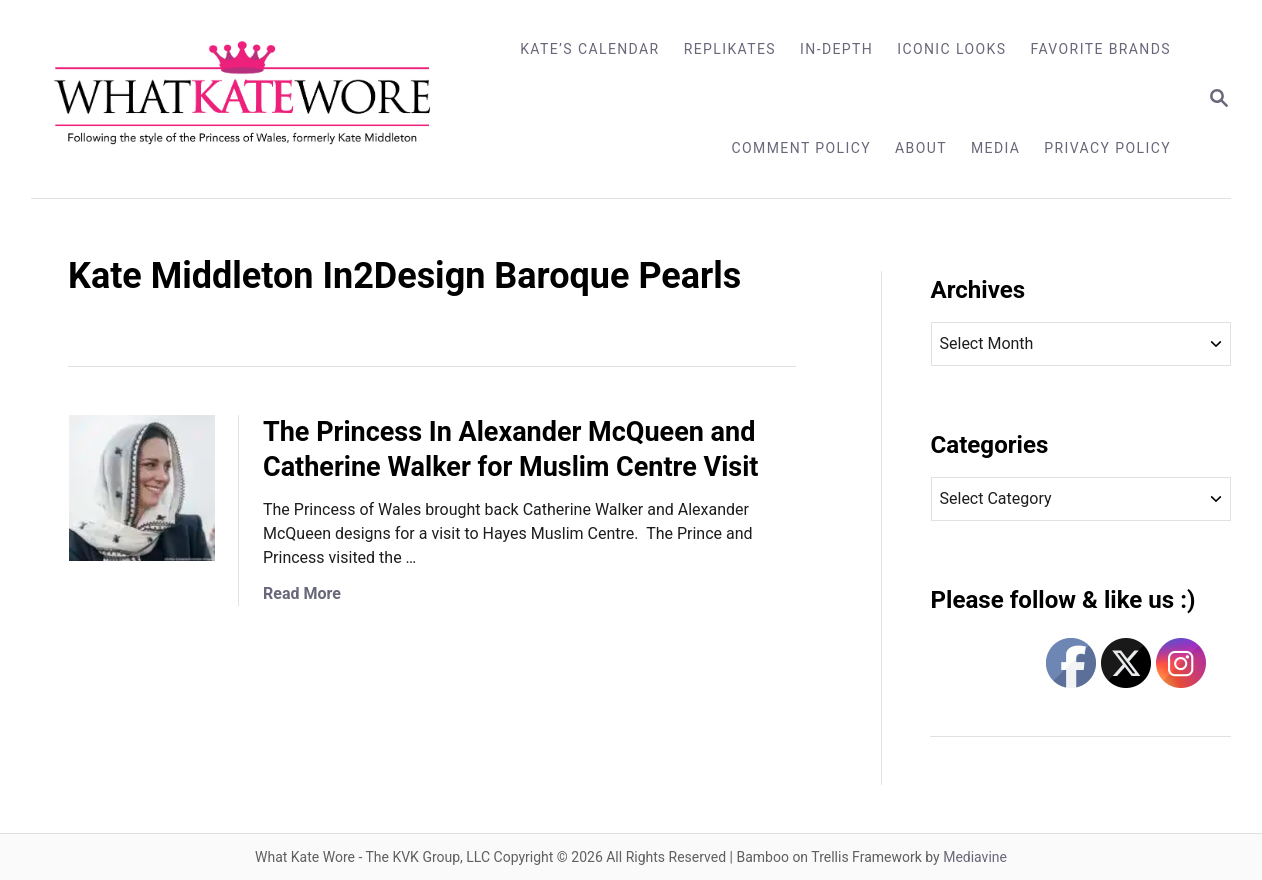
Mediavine (975, 857)
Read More (302, 593)
